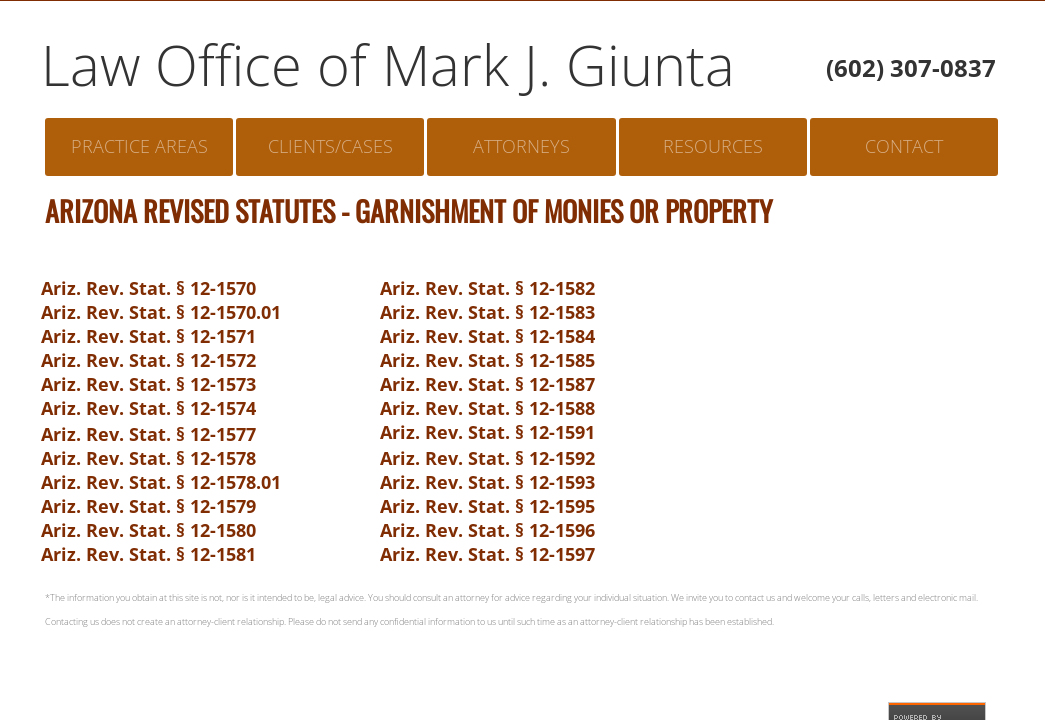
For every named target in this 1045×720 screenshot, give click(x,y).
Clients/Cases (330, 146)
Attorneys (521, 146)
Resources (713, 146)
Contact (904, 146)
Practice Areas (139, 146)
